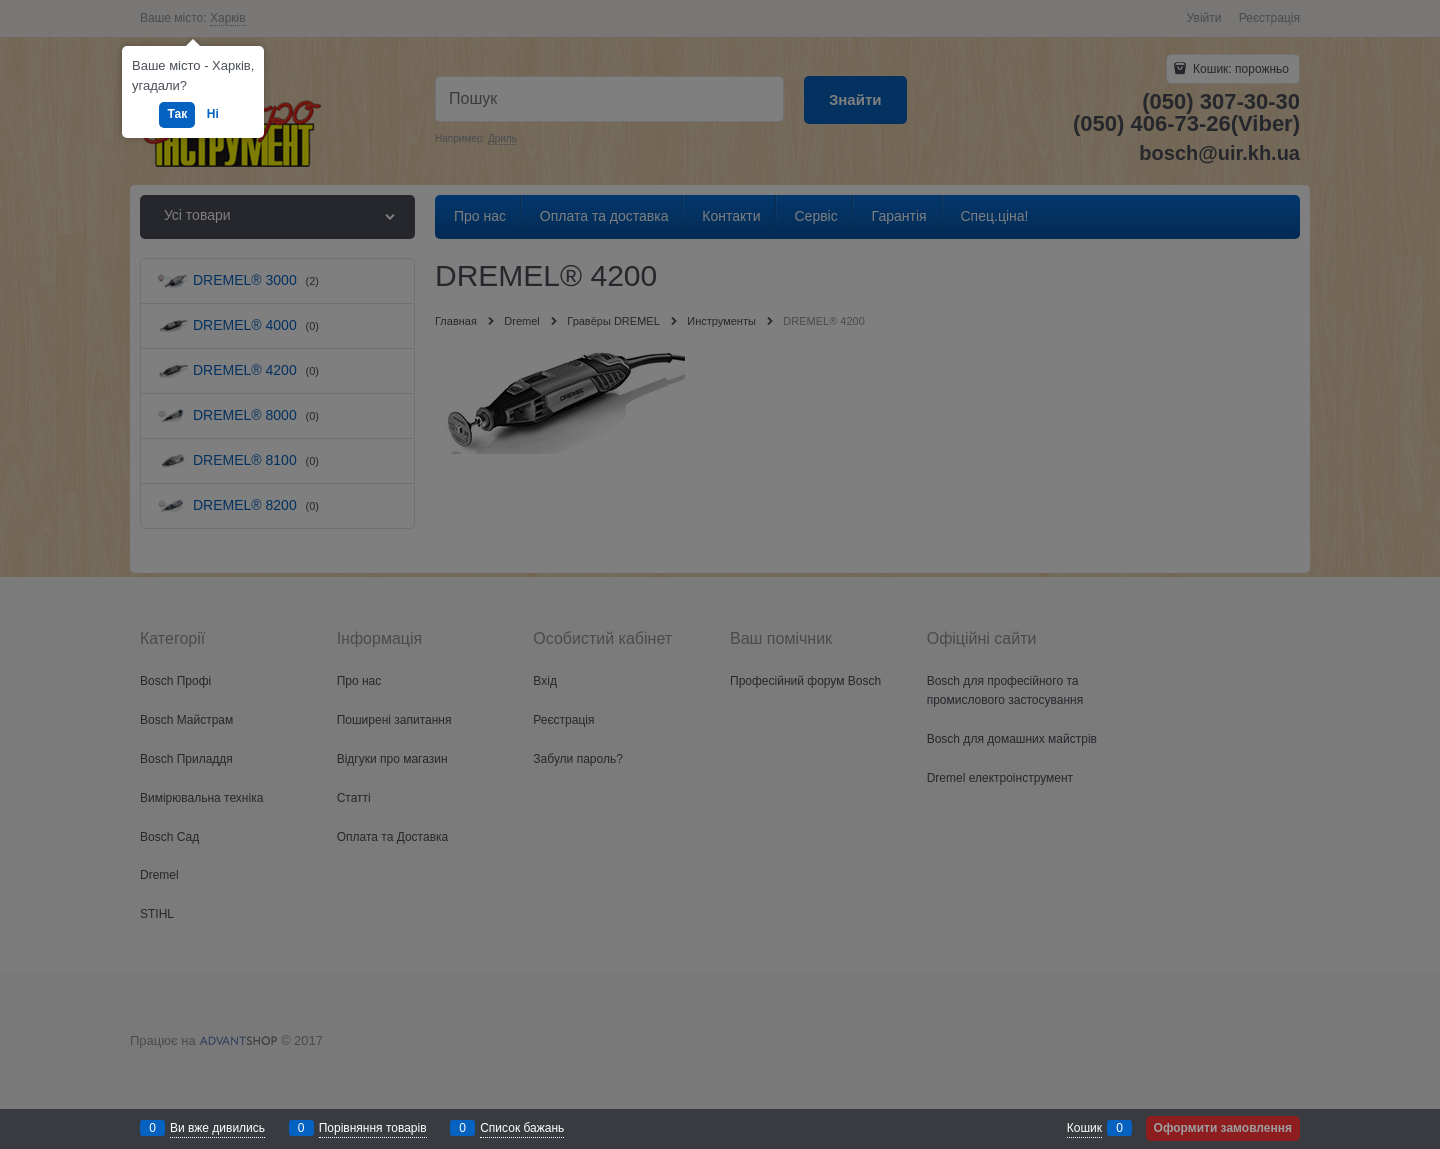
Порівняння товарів (373, 1128)
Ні (213, 114)
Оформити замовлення (1223, 1128)
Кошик (1084, 1128)
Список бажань (522, 1128)
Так (177, 114)
